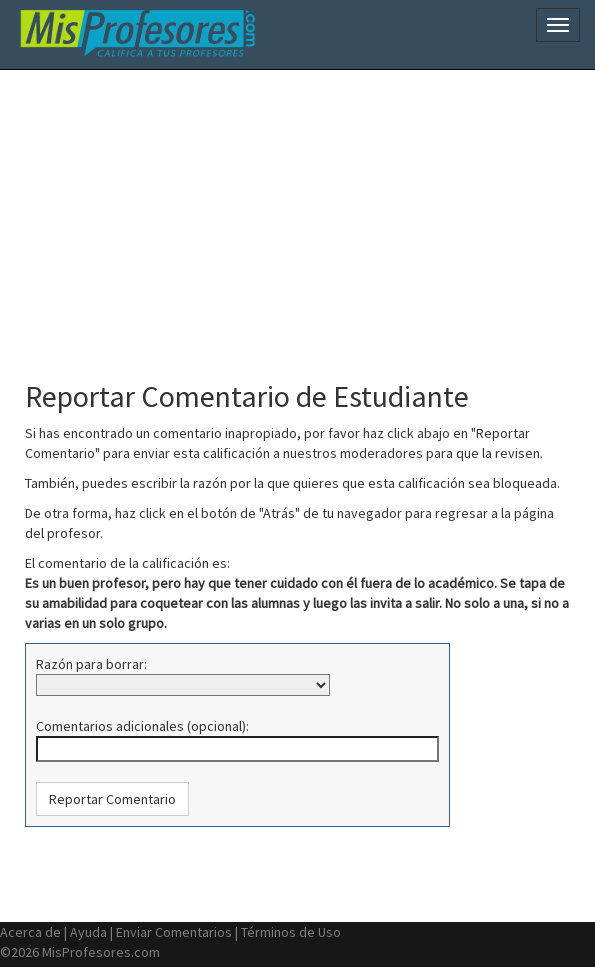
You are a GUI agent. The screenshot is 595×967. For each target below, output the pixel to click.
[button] (112, 799)
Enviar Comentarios (174, 932)
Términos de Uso (291, 932)
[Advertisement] (305, 215)
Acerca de (30, 932)
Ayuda (88, 932)
